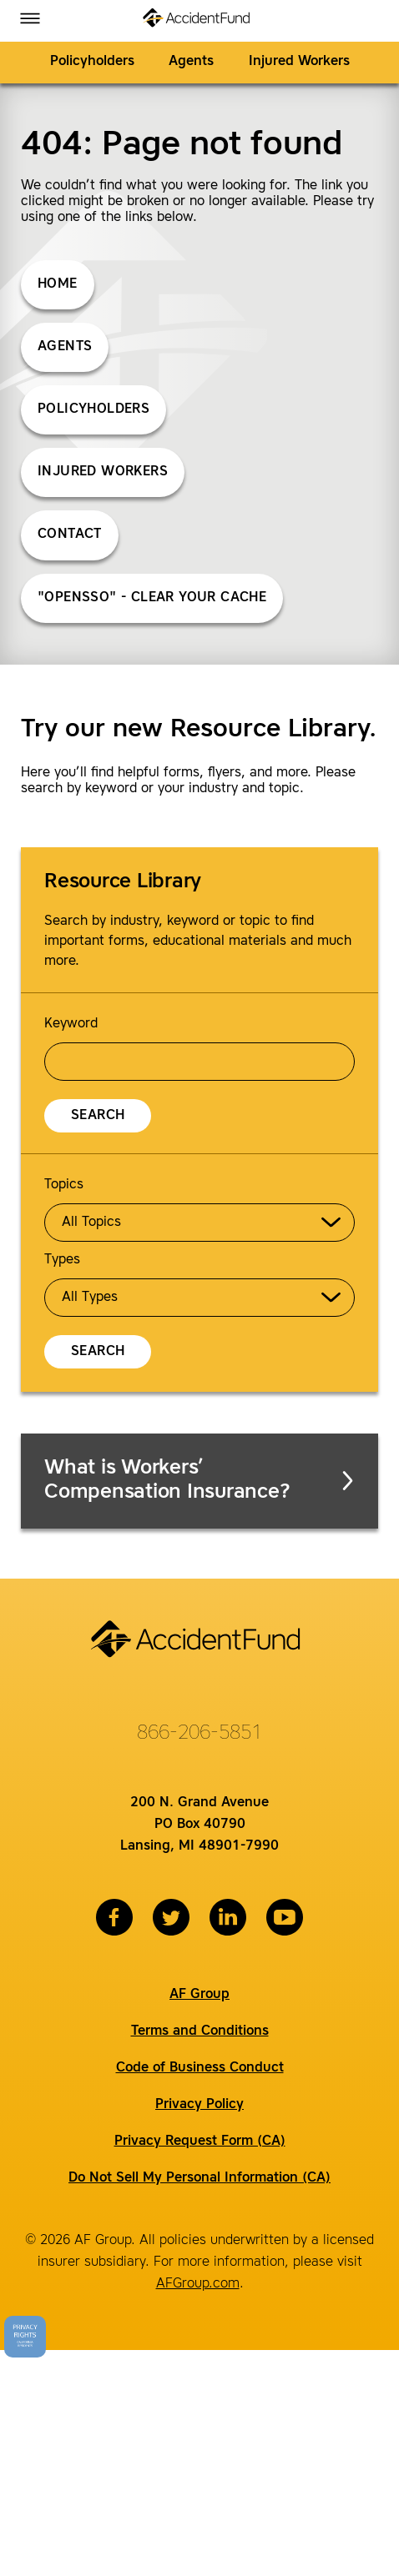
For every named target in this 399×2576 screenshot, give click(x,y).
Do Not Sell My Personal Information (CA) (199, 2178)
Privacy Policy (199, 2105)
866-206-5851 (199, 1734)
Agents (191, 61)
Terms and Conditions (200, 2031)
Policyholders (92, 61)
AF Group (199, 1994)
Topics (63, 1185)
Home (58, 284)
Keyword (71, 1024)
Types (62, 1260)
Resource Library (122, 882)
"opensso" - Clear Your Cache (152, 598)
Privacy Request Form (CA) (199, 2141)
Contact (70, 534)
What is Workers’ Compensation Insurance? (200, 1481)
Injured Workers (299, 61)
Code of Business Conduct (200, 2068)
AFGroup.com (198, 2284)
